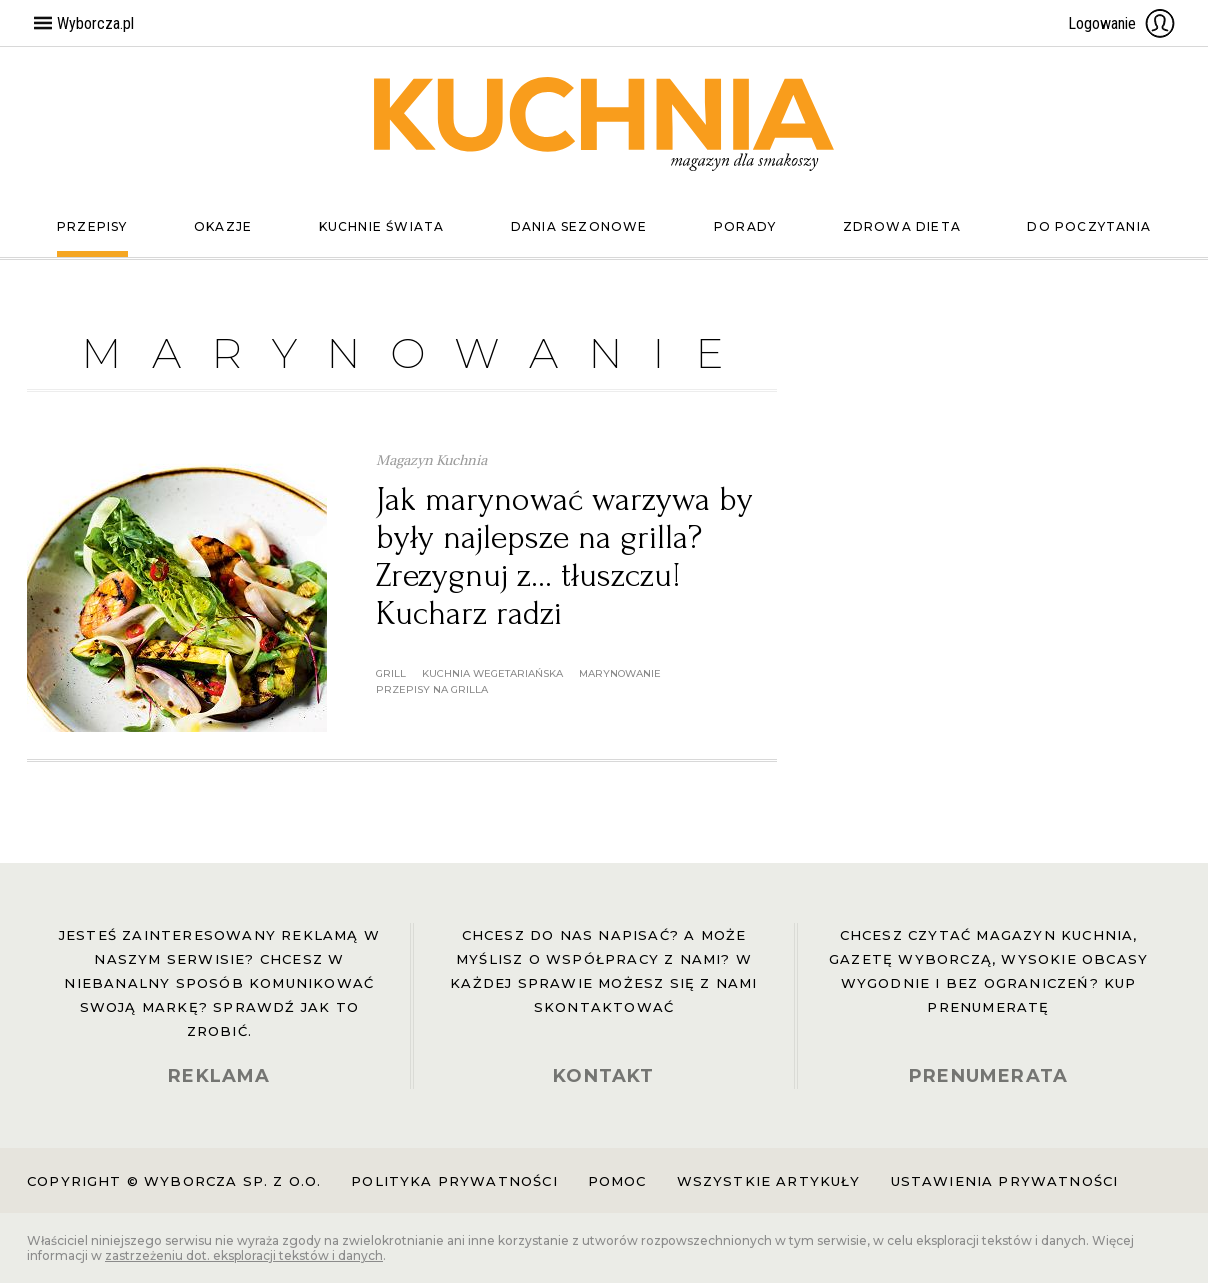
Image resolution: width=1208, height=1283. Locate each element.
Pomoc (617, 1181)
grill (391, 673)
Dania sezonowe (579, 226)
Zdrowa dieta (902, 226)
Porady (745, 226)
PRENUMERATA (988, 1076)
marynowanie (620, 673)
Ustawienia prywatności (1005, 1181)
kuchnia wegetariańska (492, 673)
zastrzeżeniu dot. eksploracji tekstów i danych (244, 1255)
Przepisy (92, 226)
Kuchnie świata (382, 226)
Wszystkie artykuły (769, 1181)
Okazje (223, 226)
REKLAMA (219, 1076)
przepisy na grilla (432, 689)
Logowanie (1122, 23)
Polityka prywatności (454, 1181)
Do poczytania (1089, 226)
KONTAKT (603, 1076)
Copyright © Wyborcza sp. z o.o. (174, 1181)
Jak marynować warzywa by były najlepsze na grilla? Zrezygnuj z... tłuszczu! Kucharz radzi (564, 556)
